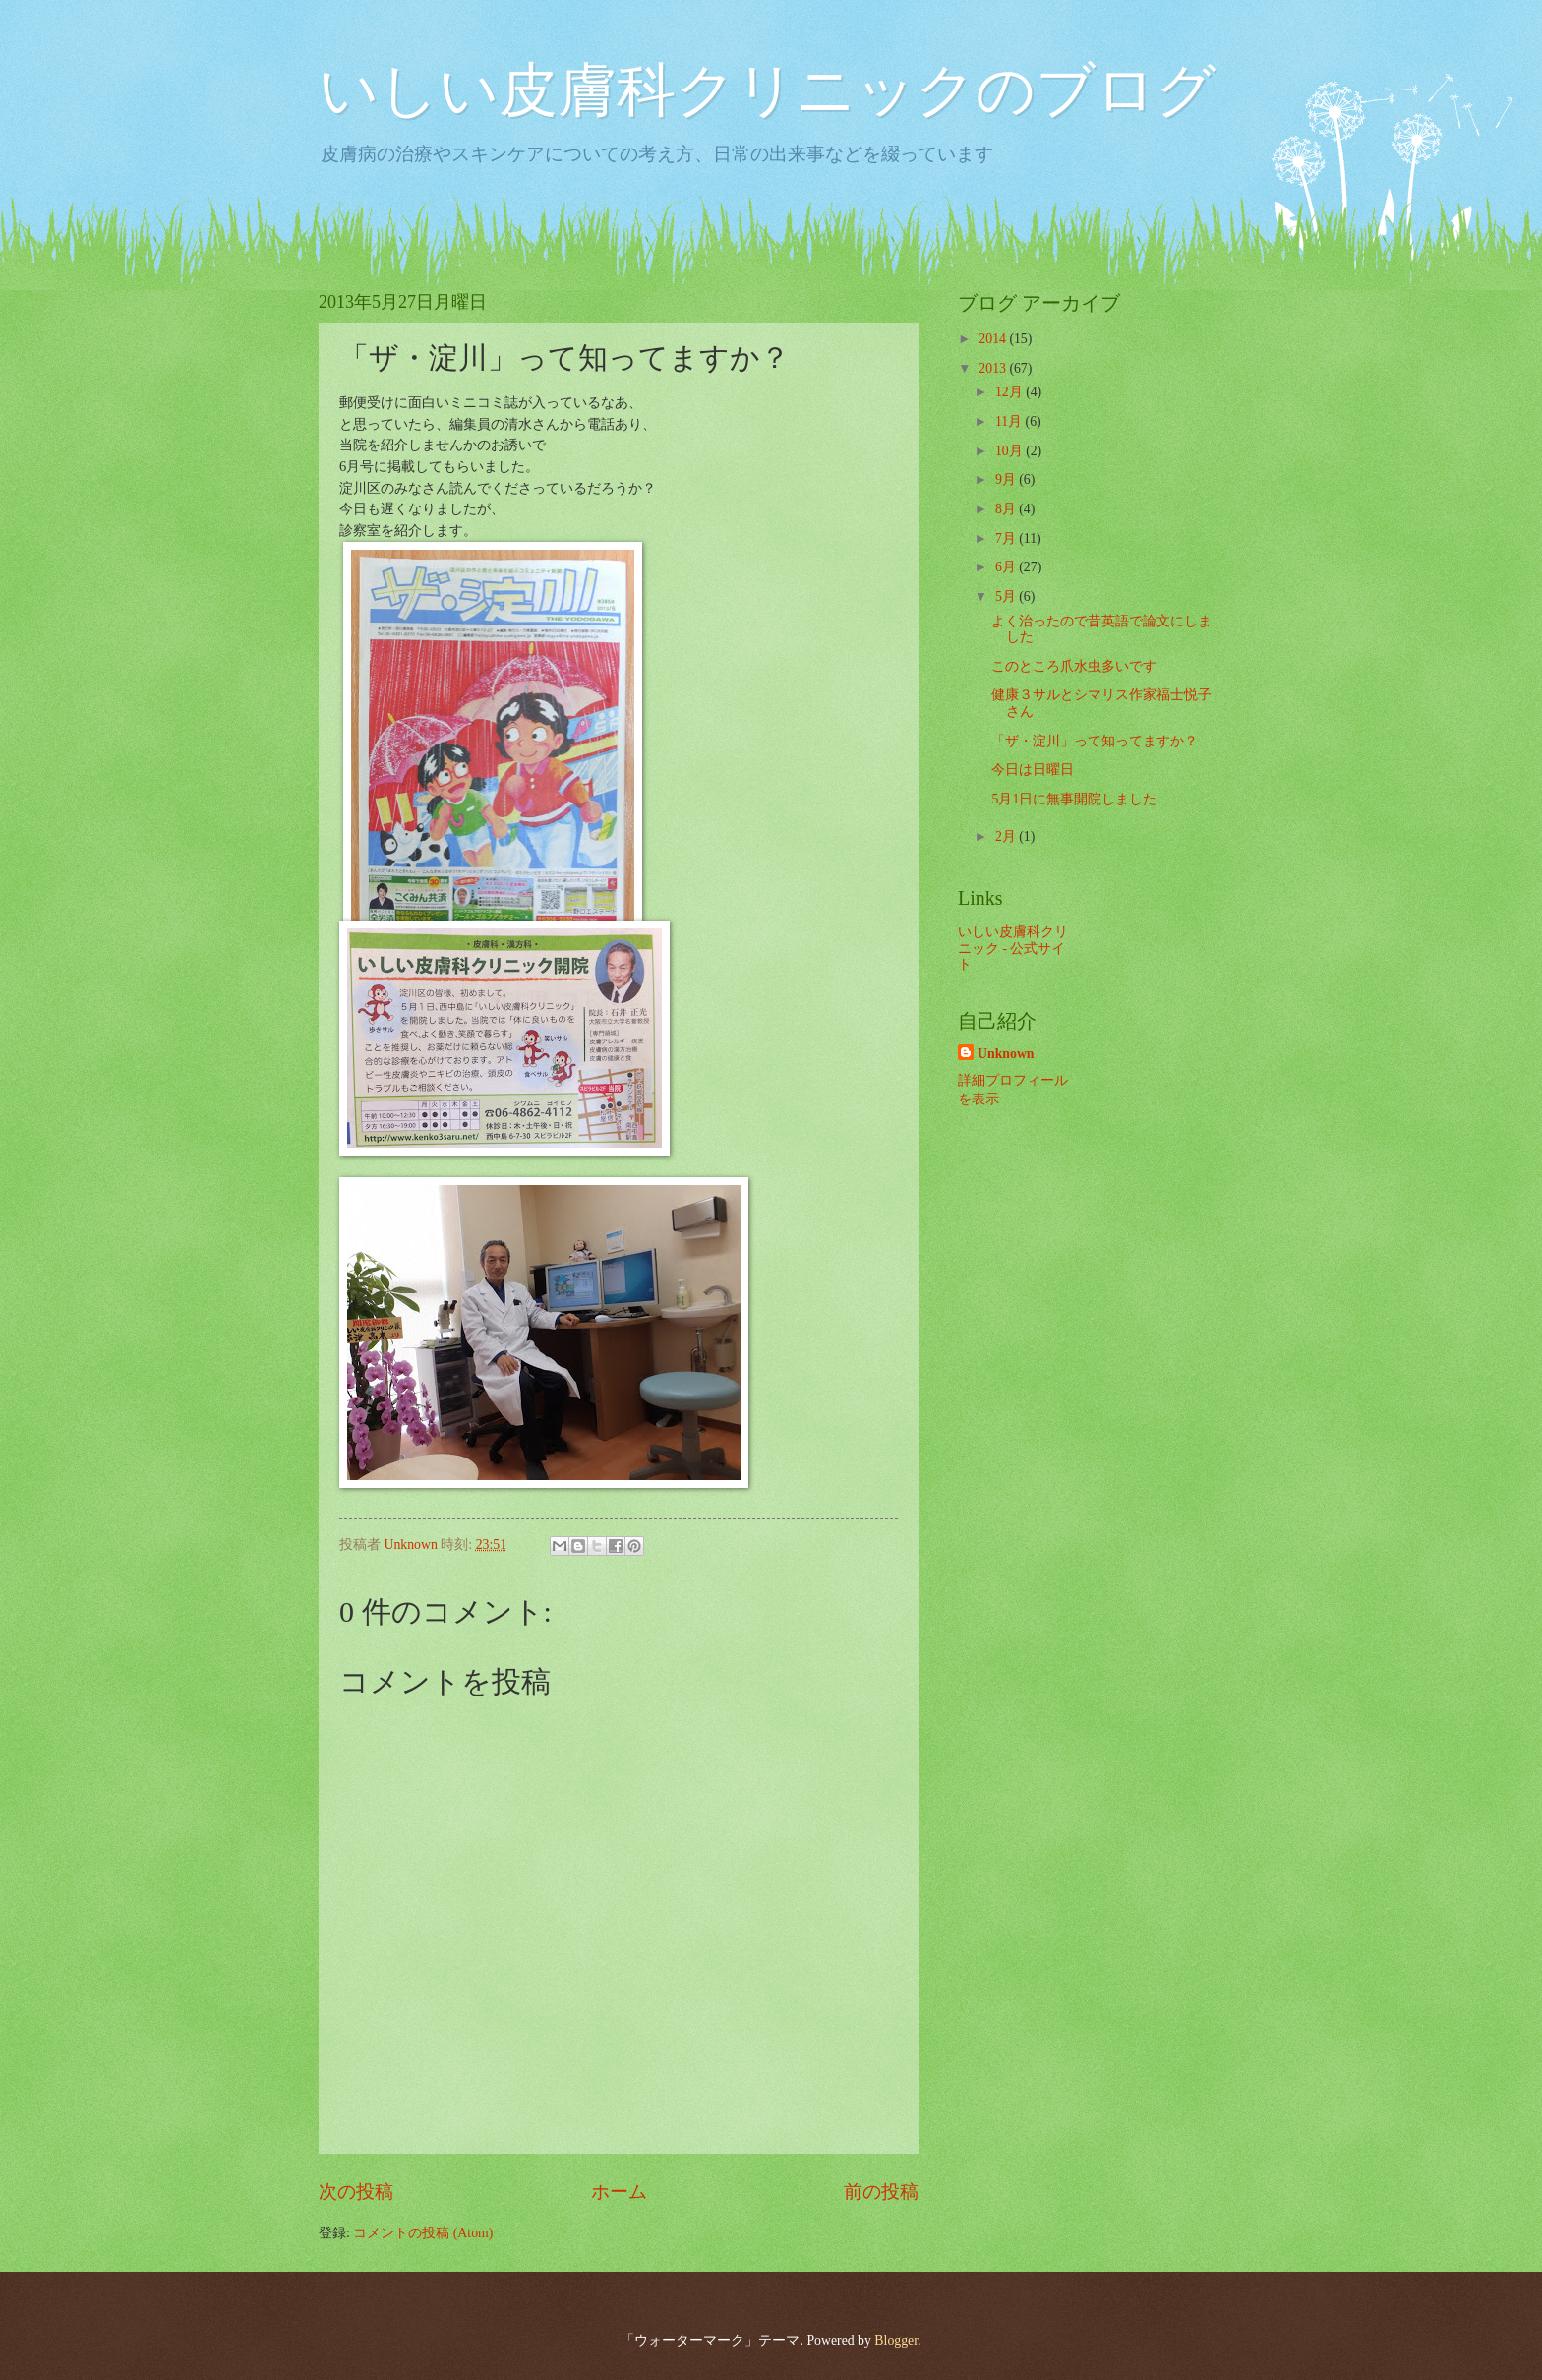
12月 (1010, 392)
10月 (1010, 451)
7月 (1007, 538)
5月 (1007, 596)
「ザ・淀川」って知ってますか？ (1094, 741)
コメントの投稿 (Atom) (423, 2233)
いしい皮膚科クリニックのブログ (767, 90)
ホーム (619, 2191)
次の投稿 (356, 2191)
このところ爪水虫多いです (1073, 666)
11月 (1010, 421)
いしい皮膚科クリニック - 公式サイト (1013, 948)
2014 (994, 338)
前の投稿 (881, 2191)
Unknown (1006, 1053)
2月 (1007, 836)
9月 (1007, 479)
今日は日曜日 (1032, 769)
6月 (1007, 567)
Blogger (896, 2340)
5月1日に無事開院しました (1073, 799)
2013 (994, 368)
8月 (1007, 509)
